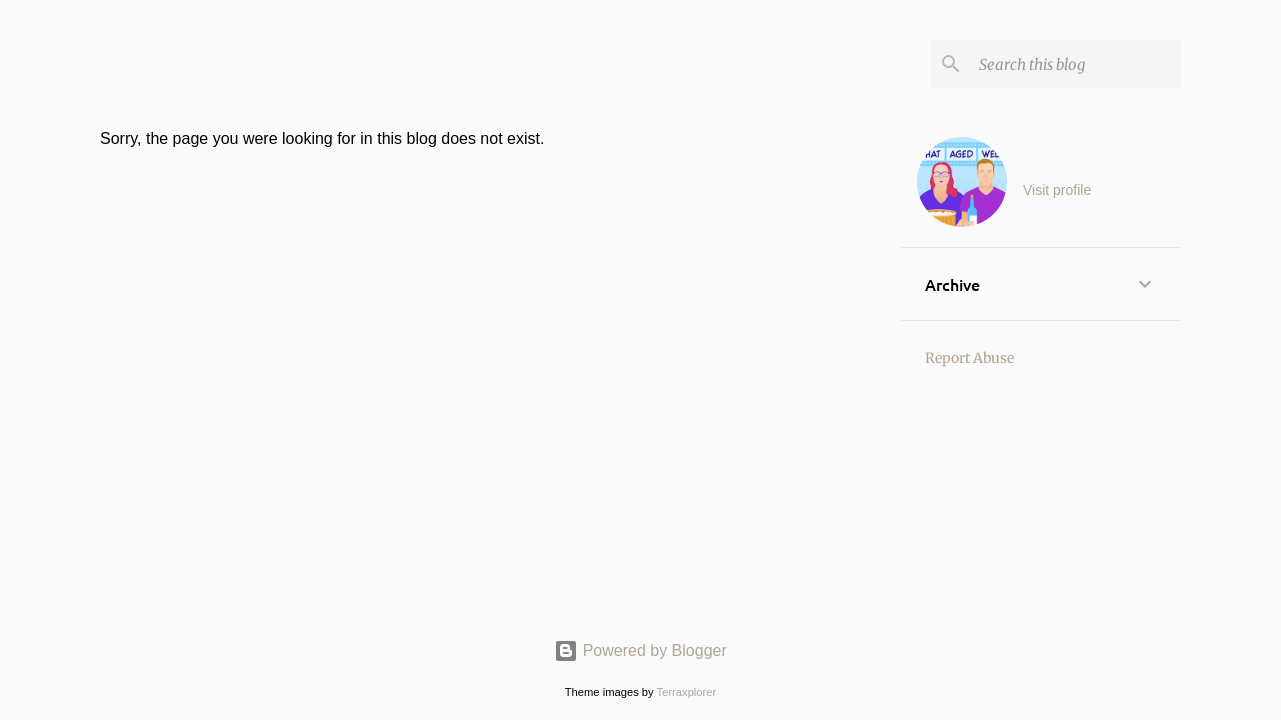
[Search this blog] (1076, 64)
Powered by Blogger (640, 650)
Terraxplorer (687, 692)
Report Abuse (969, 358)
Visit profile (1057, 190)
